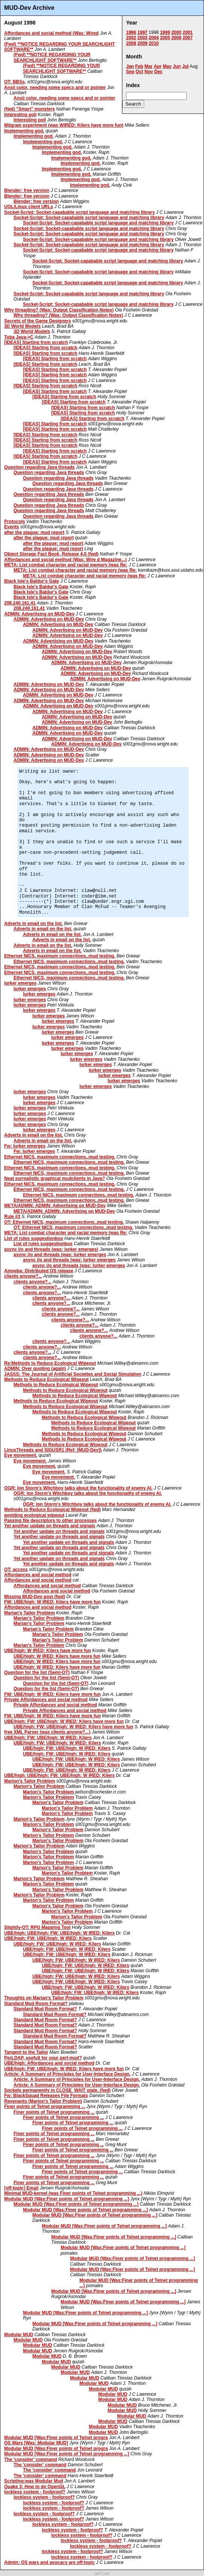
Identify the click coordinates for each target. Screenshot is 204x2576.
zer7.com (102, 2573)
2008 (131, 43)
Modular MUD (18, 2334)
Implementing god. (24, 130)
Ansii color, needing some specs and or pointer (55, 87)
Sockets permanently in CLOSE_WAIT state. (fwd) (57, 2090)
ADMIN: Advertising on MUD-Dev (39, 614)
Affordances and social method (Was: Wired (51, 33)
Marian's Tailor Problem (29, 1613)
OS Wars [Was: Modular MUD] (36, 2443)
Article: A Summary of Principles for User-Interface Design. (67, 2074)
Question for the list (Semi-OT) (37, 1672)
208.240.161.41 (19, 603)
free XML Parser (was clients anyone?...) (47, 1732)
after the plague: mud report (34, 532)
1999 (165, 32)
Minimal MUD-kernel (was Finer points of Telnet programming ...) (73, 2193)
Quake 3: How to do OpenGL (34, 2486)
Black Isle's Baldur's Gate (31, 581)
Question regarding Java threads (39, 467)
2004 (154, 37)
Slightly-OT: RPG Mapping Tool (37, 1927)
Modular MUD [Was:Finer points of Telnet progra (56, 2437)
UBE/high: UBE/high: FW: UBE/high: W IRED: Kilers (59, 1775)
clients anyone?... (23, 1276)
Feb (139, 66)
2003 (142, 37)
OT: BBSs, (15, 81)
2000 (176, 32)
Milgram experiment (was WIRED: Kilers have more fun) (63, 125)
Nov (149, 71)
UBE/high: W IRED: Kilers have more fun (47, 1650)
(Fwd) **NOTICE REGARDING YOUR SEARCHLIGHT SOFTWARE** (52, 57)
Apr (157, 66)
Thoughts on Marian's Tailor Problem (44, 1998)
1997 (142, 32)
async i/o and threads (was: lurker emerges (60, 1254)
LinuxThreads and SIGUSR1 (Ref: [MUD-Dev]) (53, 1450)
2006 (176, 37)
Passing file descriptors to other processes (50, 1520)
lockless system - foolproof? (34, 2492)
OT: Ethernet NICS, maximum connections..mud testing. (64, 1222)
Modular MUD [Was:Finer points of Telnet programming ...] (66, 2199)
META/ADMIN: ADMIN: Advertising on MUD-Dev (55, 1205)
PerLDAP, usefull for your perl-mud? (43, 2057)
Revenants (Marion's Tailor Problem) (43, 2101)
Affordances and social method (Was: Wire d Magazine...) (65, 559)
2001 (188, 32)
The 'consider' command (30, 2459)
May (167, 66)
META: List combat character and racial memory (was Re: (65, 565)
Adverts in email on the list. (33, 923)
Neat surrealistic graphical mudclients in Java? (54, 1178)
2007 (188, 37)
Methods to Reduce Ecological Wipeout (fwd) (52, 1509)
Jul (185, 66)
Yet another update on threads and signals (49, 1525)
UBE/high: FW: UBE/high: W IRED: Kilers (47, 1737)
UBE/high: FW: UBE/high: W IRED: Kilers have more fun (64, 1721)
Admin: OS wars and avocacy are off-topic (49, 2562)
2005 (165, 37)
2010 (154, 43)
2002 (131, 37)
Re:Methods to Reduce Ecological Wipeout (50, 1363)
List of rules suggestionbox (33, 1238)
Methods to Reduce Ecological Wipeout (46, 1379)
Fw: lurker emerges (25, 1146)
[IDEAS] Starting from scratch (36, 342)
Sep (130, 71)
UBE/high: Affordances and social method (49, 2063)
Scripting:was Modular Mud (33, 2481)
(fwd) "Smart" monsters (29, 109)
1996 (131, 32)
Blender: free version (26, 190)
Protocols (14, 521)
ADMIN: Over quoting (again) (35, 1368)
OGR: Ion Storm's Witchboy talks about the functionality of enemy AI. (78, 1488)
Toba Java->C (18, 337)
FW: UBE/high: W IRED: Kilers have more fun (52, 1602)
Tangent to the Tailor (26, 2052)
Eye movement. (20, 1455)
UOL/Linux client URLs (28, 206)
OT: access (16, 1569)
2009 (142, 43)
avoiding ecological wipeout (34, 1515)
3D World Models (22, 326)
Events (11, 526)
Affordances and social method (38, 1574)
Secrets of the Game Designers (37, 321)
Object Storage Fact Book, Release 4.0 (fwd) (51, 554)
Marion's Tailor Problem (29, 1781)
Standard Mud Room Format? (36, 2003)
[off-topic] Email (21, 2188)
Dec (158, 71)
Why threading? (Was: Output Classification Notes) (59, 310)
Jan (130, 66)
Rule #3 (12, 1216)
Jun (177, 66)
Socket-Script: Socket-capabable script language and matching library (79, 212)
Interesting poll (20, 114)
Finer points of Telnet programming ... (44, 2106)
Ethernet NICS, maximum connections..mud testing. (59, 956)
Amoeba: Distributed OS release (38, 1270)
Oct (139, 71)
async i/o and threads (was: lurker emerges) (51, 1249)
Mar (148, 66)
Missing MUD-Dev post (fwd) (34, 1596)
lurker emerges (20, 983)
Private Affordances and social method (46, 1699)
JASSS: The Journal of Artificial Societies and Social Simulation (72, 1374)
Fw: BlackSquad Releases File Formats (46, 2095)
